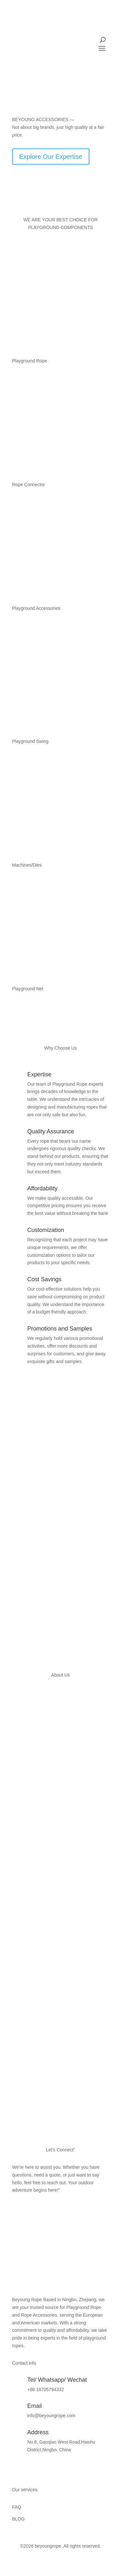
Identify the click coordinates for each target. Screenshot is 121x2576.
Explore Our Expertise (51, 156)
